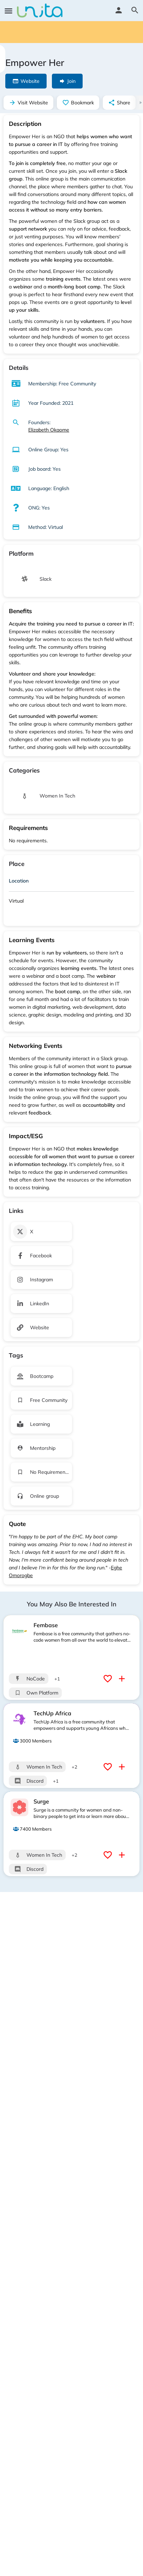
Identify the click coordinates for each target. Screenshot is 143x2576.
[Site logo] (40, 11)
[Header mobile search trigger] (134, 10)
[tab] (71, 882)
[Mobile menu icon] (8, 11)
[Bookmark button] (108, 1678)
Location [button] (19, 881)
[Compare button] (123, 1678)
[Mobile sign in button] (118, 10)
